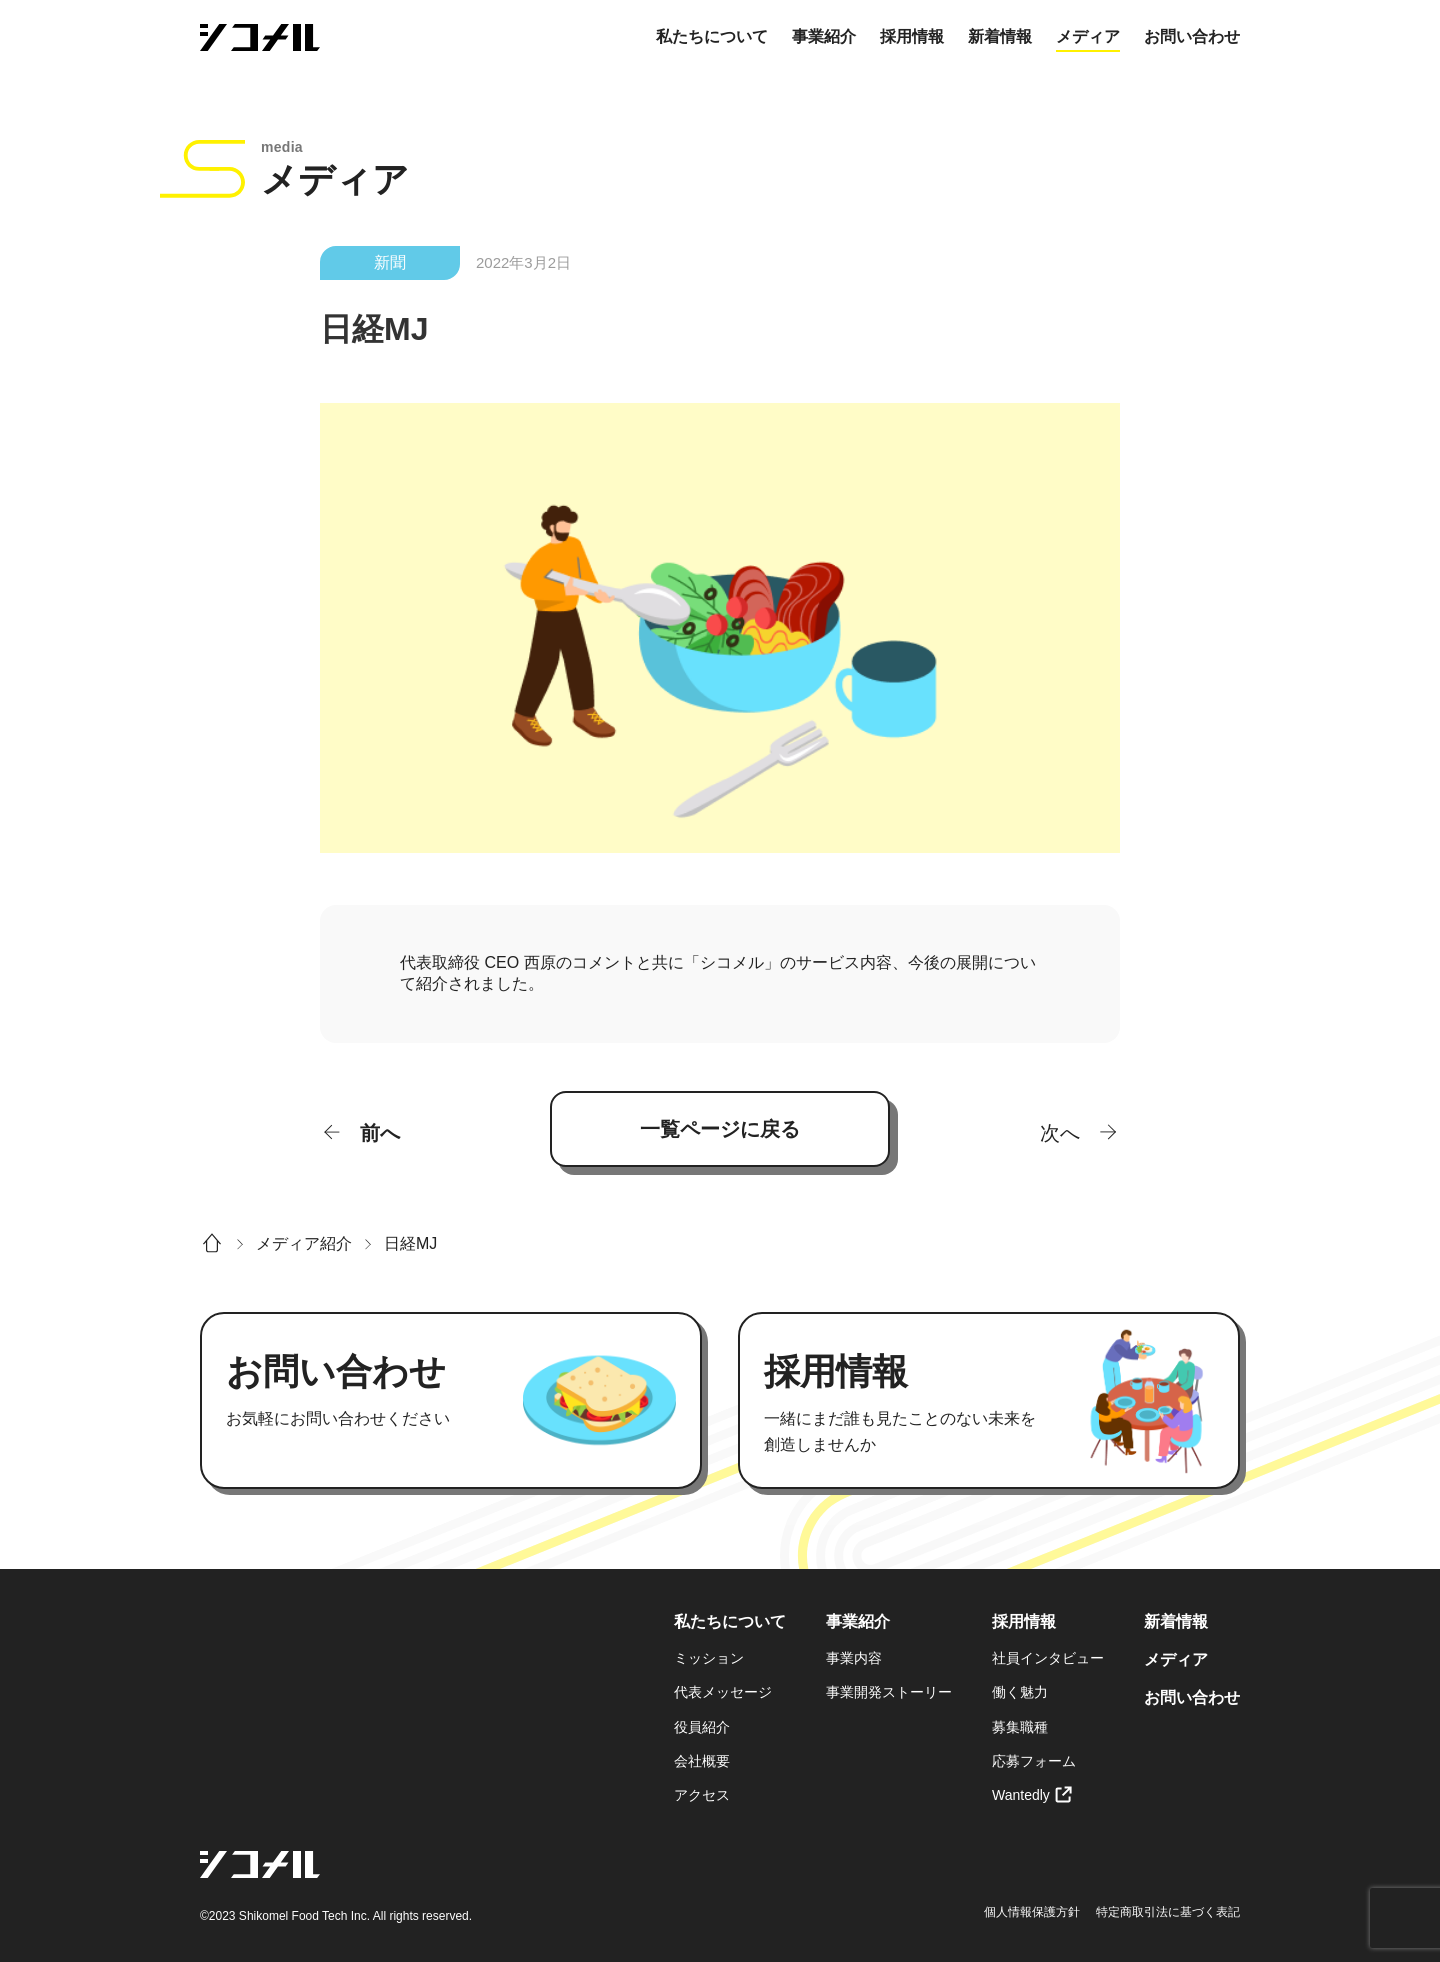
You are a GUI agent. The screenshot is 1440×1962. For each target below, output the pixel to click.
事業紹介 (824, 36)
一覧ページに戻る (720, 1129)
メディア (1088, 36)
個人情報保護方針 (1032, 1912)
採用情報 (912, 36)
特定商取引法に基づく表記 (1168, 1912)
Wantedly (1021, 1795)
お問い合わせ (1192, 36)
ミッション (709, 1658)
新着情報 (1000, 36)
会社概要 (702, 1761)
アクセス (702, 1795)
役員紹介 (702, 1727)
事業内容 (854, 1658)
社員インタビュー (1048, 1658)
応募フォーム (1034, 1761)
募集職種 (1020, 1727)
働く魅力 (1020, 1692)
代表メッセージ (723, 1692)
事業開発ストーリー (889, 1692)
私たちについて (712, 36)
